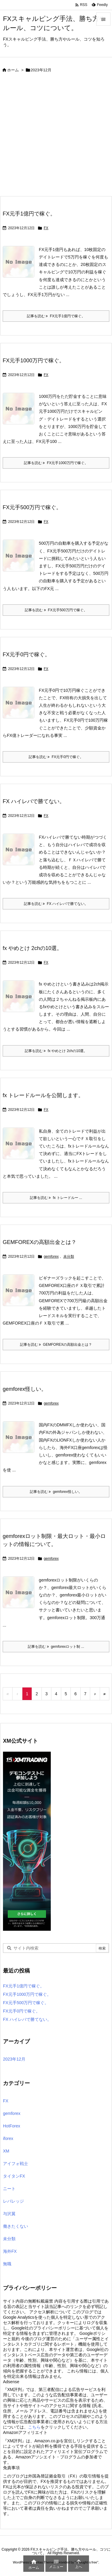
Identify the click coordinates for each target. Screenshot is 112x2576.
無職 (7, 2263)
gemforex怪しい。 (25, 1389)
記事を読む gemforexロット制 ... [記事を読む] (56, 1647)
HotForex (11, 2126)
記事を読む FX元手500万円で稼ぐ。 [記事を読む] (56, 610)
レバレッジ (13, 2201)
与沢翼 (9, 2213)
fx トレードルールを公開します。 (43, 1095)
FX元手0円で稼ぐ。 (26, 655)
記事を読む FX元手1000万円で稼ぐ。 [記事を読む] (56, 463)
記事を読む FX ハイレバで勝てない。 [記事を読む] (56, 904)
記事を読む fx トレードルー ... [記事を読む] (56, 1198)
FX (46, 228)
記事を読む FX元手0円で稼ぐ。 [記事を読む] (56, 757)
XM (6, 2151)
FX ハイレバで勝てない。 (34, 801)
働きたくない (15, 2226)
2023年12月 (14, 2059)
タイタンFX (14, 2176)
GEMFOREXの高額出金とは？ (39, 1242)
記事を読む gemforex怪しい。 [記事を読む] (56, 1492)
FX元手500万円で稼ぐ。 (32, 507)
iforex (8, 2138)
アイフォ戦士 (15, 2163)
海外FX (10, 2251)
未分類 (68, 1256)
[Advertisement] (56, 137)
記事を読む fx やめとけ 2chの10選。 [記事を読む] (56, 1051)
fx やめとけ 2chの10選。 (32, 948)
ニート (9, 2188)
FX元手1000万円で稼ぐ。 (34, 361)
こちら (34, 2427)
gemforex (51, 1256)
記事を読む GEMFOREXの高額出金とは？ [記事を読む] (56, 1344)
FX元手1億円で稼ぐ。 (29, 214)
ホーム (13, 70)
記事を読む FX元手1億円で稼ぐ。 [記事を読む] (56, 316)
